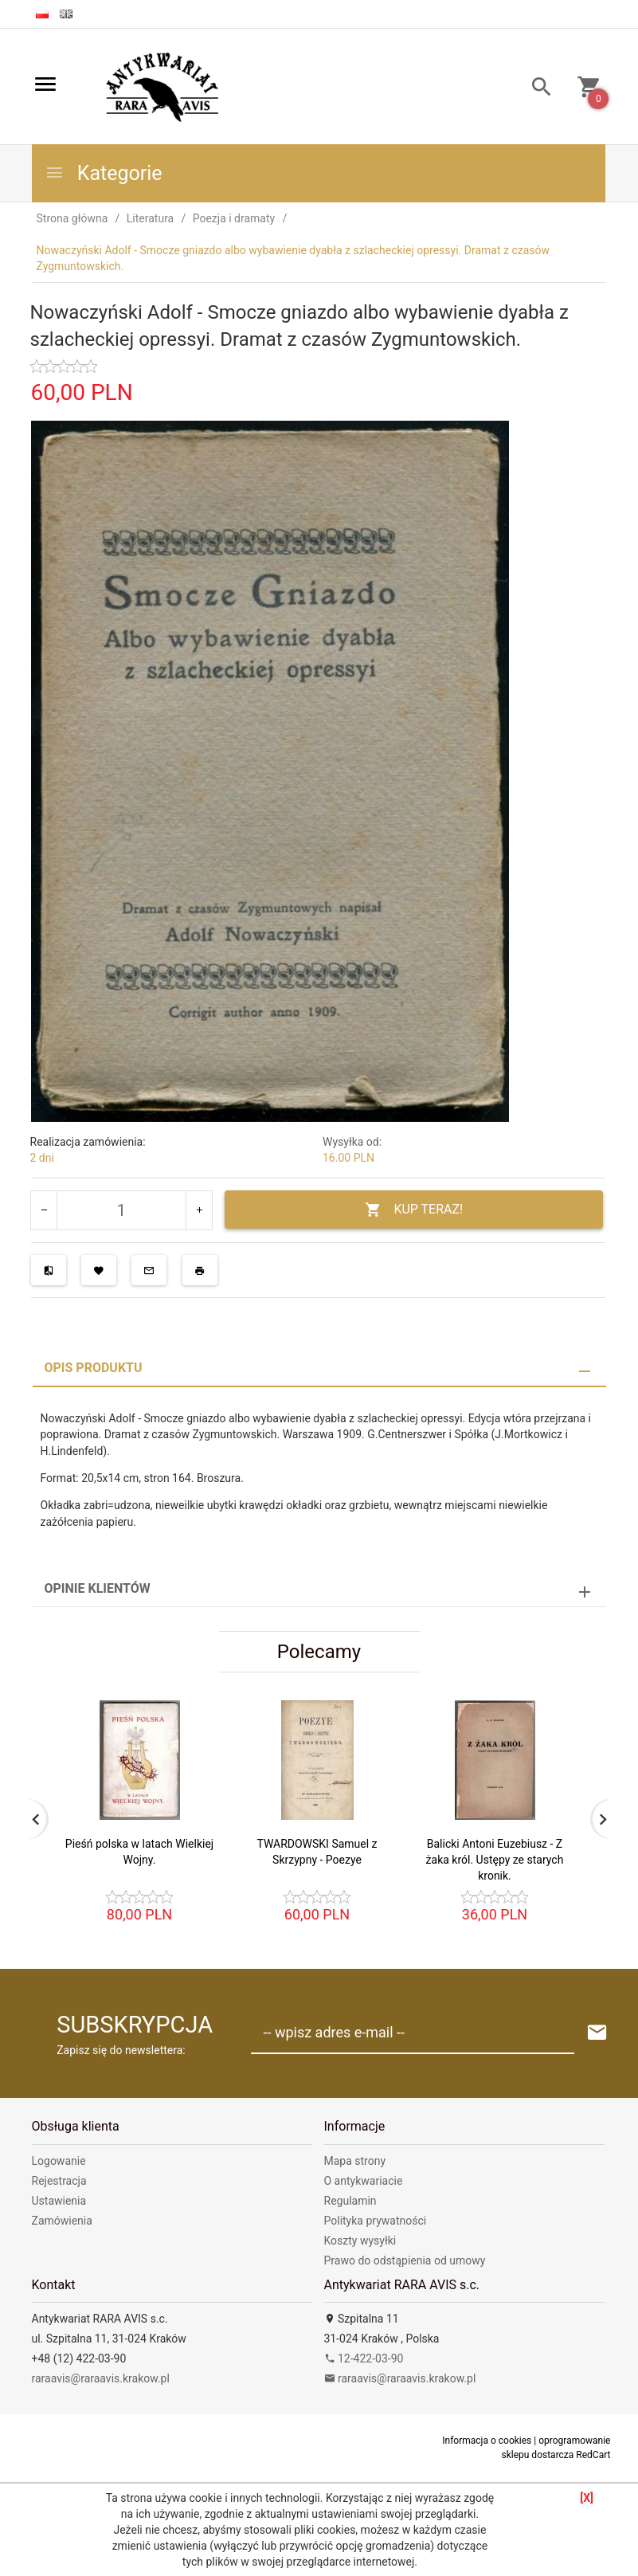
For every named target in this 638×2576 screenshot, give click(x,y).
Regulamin (350, 2200)
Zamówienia (62, 2220)
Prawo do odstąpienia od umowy (405, 2260)
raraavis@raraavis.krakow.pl (101, 2378)
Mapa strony (355, 2161)
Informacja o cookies (486, 2440)
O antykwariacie (363, 2180)
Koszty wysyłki (360, 2240)
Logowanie (59, 2161)
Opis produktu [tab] (94, 1367)
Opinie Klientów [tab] (98, 1588)
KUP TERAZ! (414, 1210)
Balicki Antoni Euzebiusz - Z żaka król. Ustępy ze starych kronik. (495, 1859)
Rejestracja (59, 2180)
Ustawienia (59, 2200)
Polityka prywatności (375, 2220)
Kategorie (103, 173)
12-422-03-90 (364, 2358)
